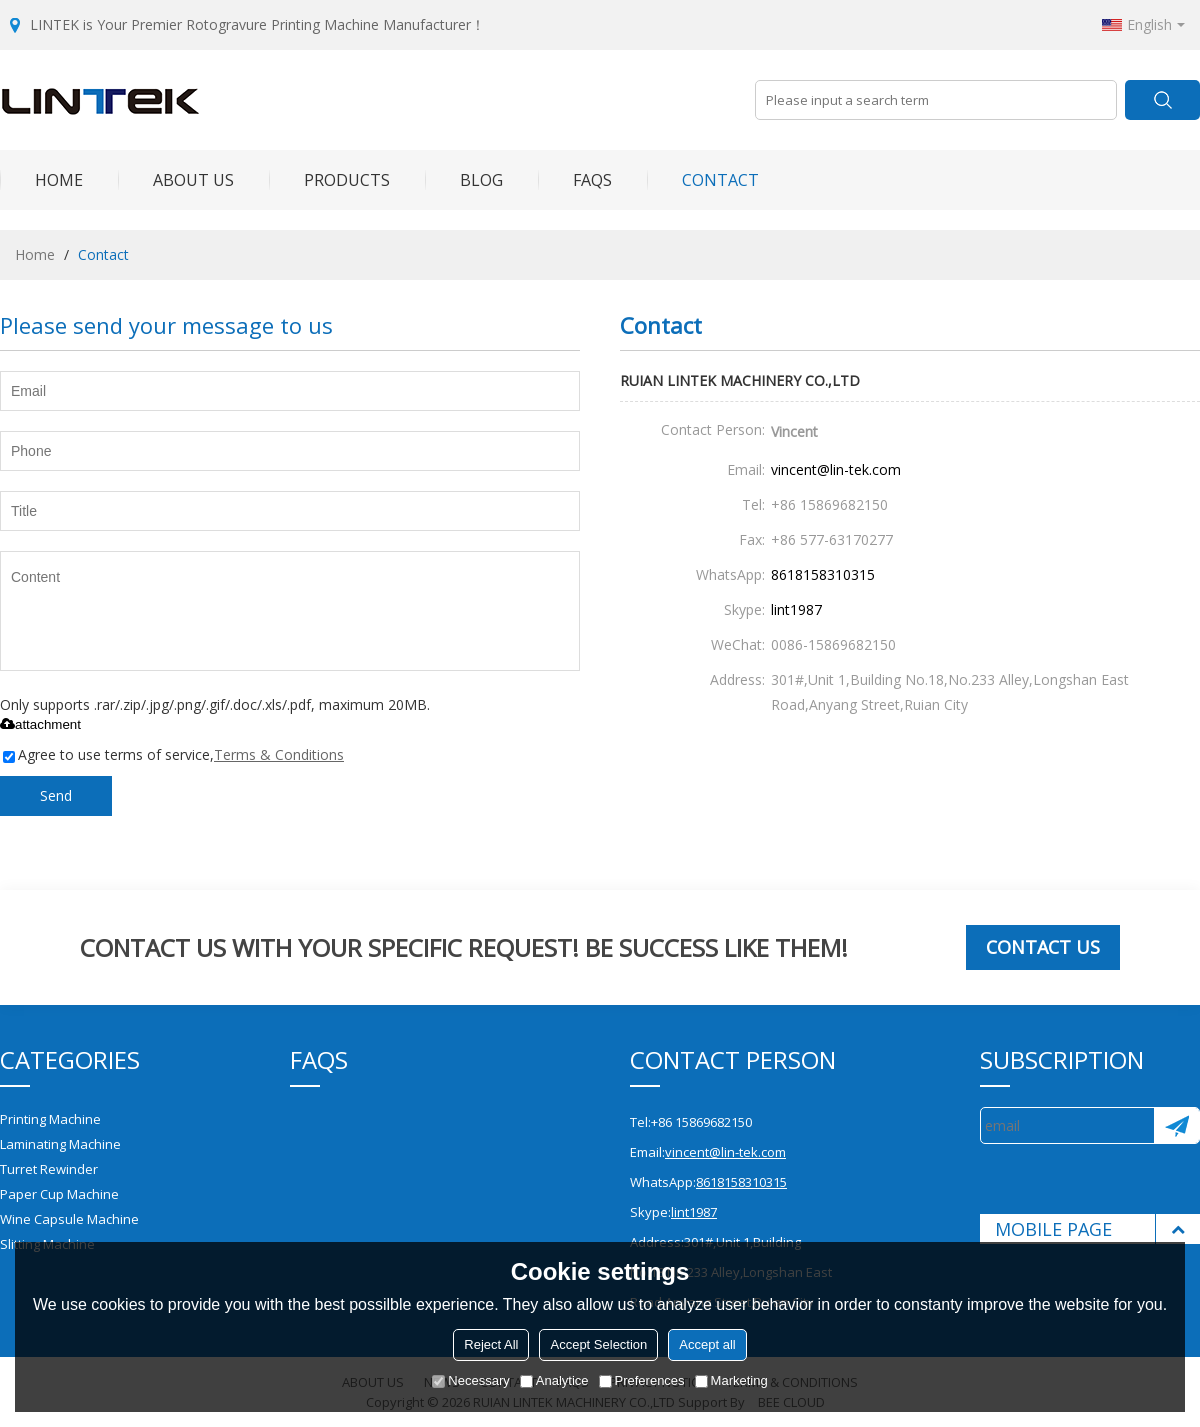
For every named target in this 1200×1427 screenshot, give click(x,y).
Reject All (491, 1344)
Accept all (707, 1344)
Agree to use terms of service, (173, 754)
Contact (703, 180)
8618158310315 (823, 574)
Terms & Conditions (279, 754)
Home (41, 180)
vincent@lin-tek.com (836, 469)
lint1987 (796, 609)
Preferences (642, 1380)
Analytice (554, 1380)
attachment (40, 724)
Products (329, 180)
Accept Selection (598, 1344)
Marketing (731, 1380)
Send (56, 795)
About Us (176, 180)
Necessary (470, 1380)
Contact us (1043, 947)
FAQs (575, 180)
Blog (464, 180)
